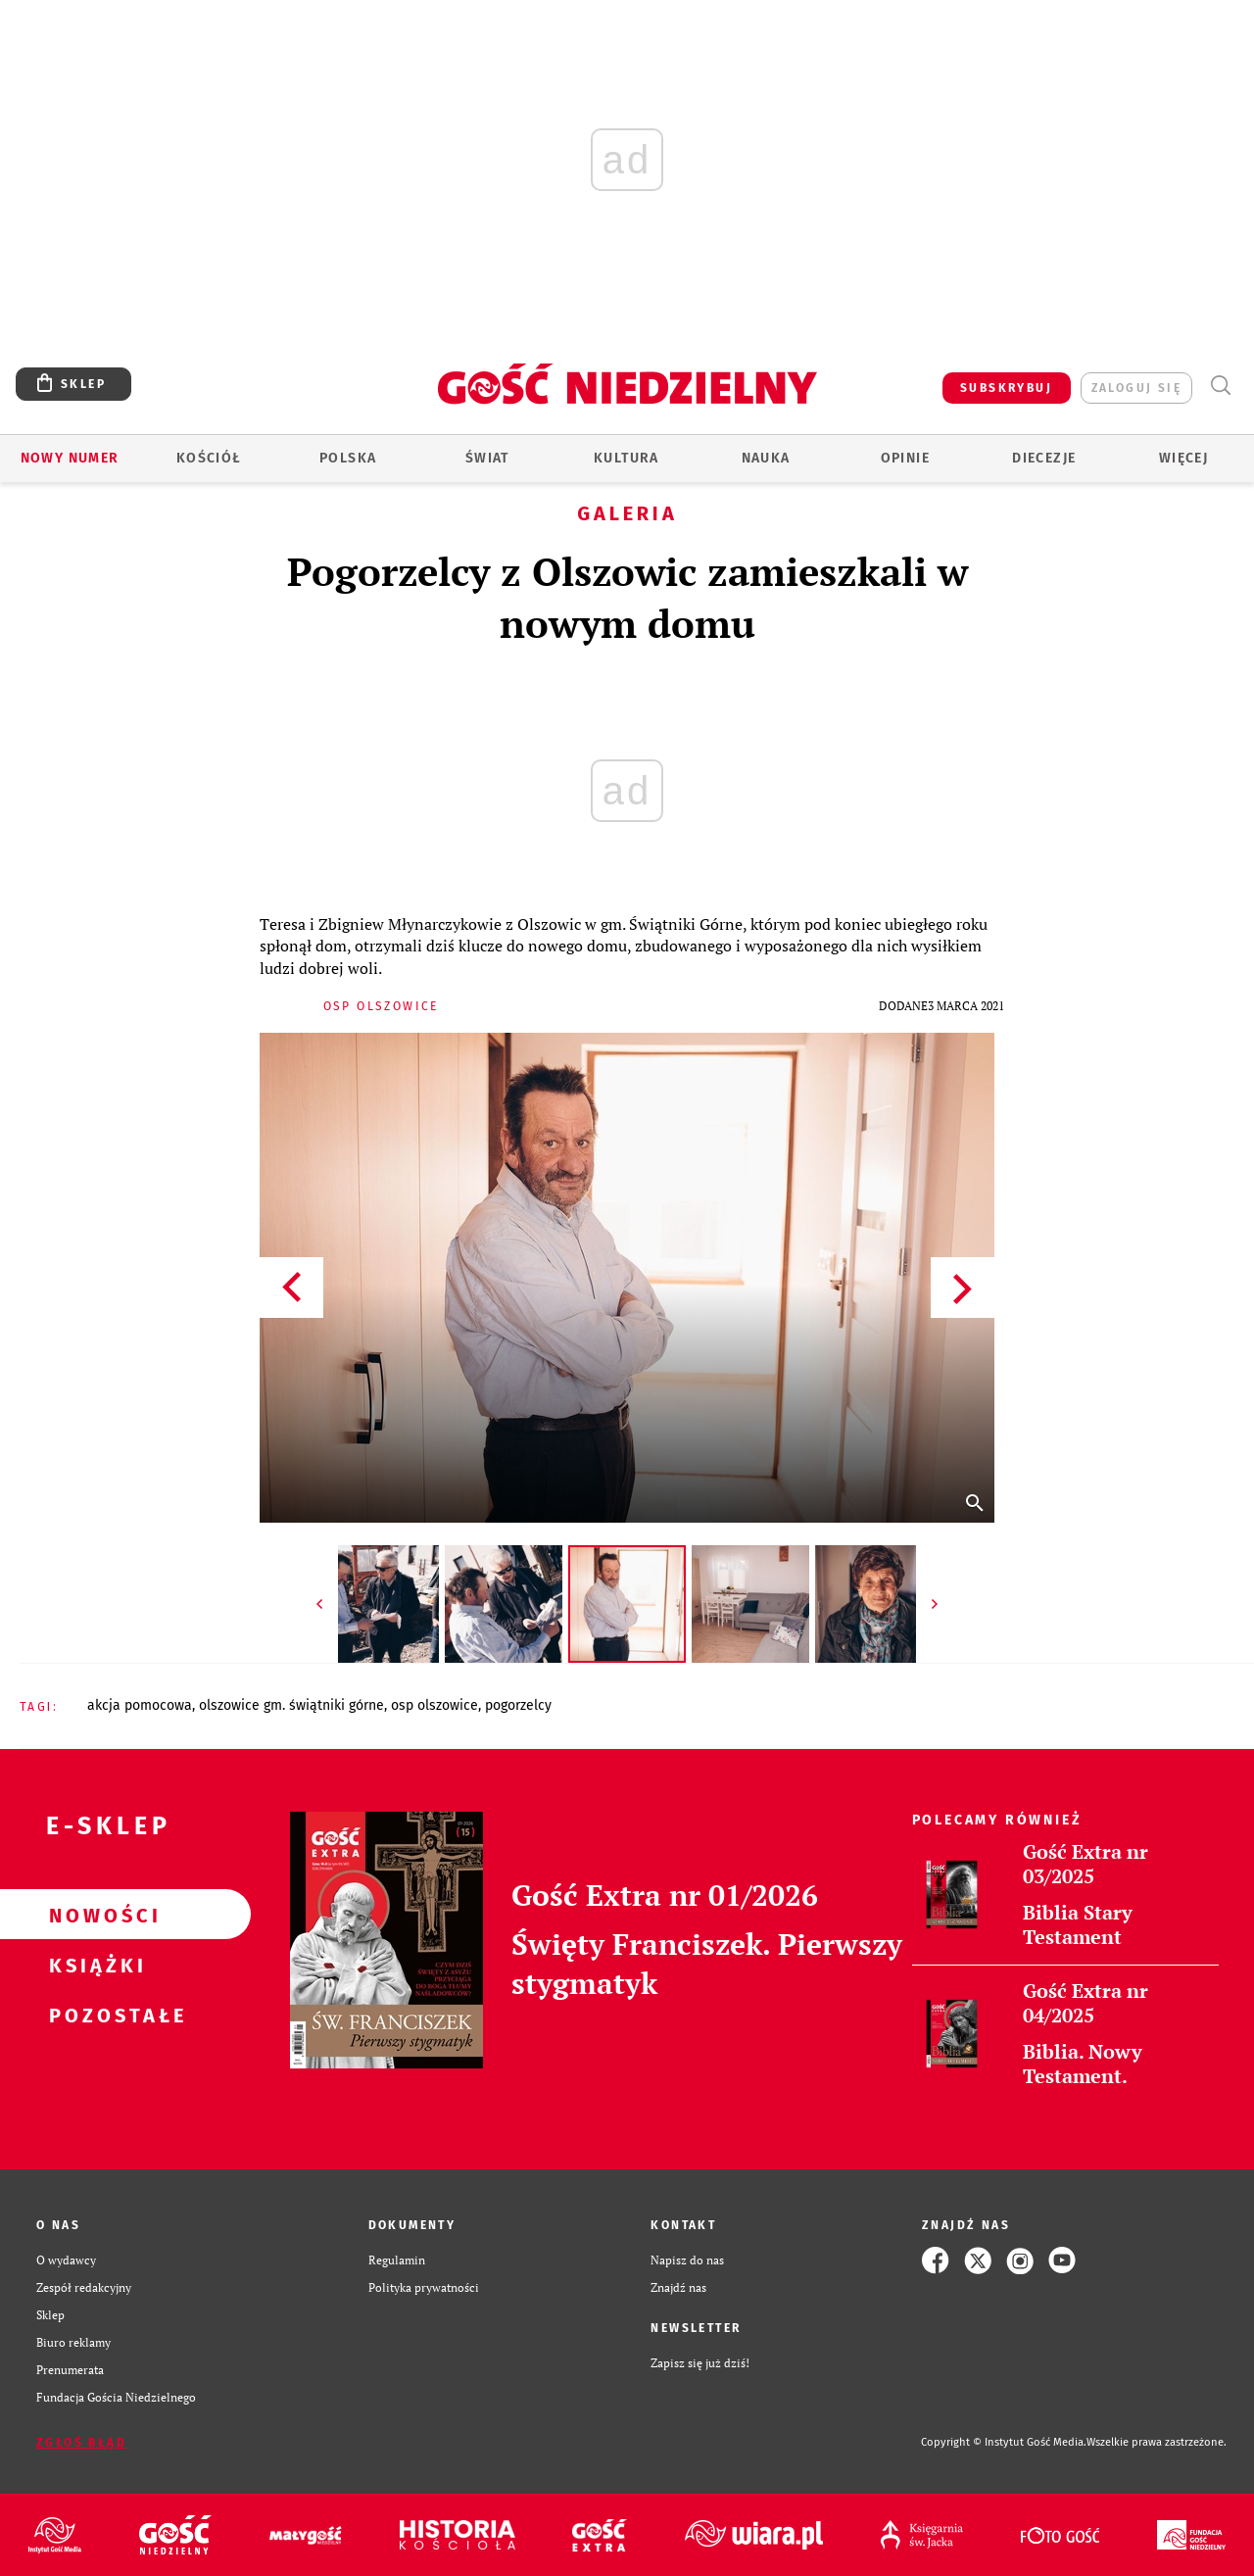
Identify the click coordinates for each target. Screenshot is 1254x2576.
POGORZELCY (518, 1705)
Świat (487, 458)
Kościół (209, 458)
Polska (347, 458)
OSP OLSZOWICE (434, 1705)
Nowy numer (70, 458)
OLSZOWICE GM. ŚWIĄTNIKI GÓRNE (291, 1705)
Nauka (766, 458)
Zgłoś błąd (81, 2443)
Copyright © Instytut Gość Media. (1003, 2442)
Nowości (94, 1914)
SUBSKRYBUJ (1006, 388)
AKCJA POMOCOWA (139, 1705)
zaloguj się (1136, 388)
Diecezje (1044, 458)
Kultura (626, 458)
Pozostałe (94, 2014)
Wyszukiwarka (1220, 385)
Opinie (905, 458)
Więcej (1183, 458)
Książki (94, 1964)
